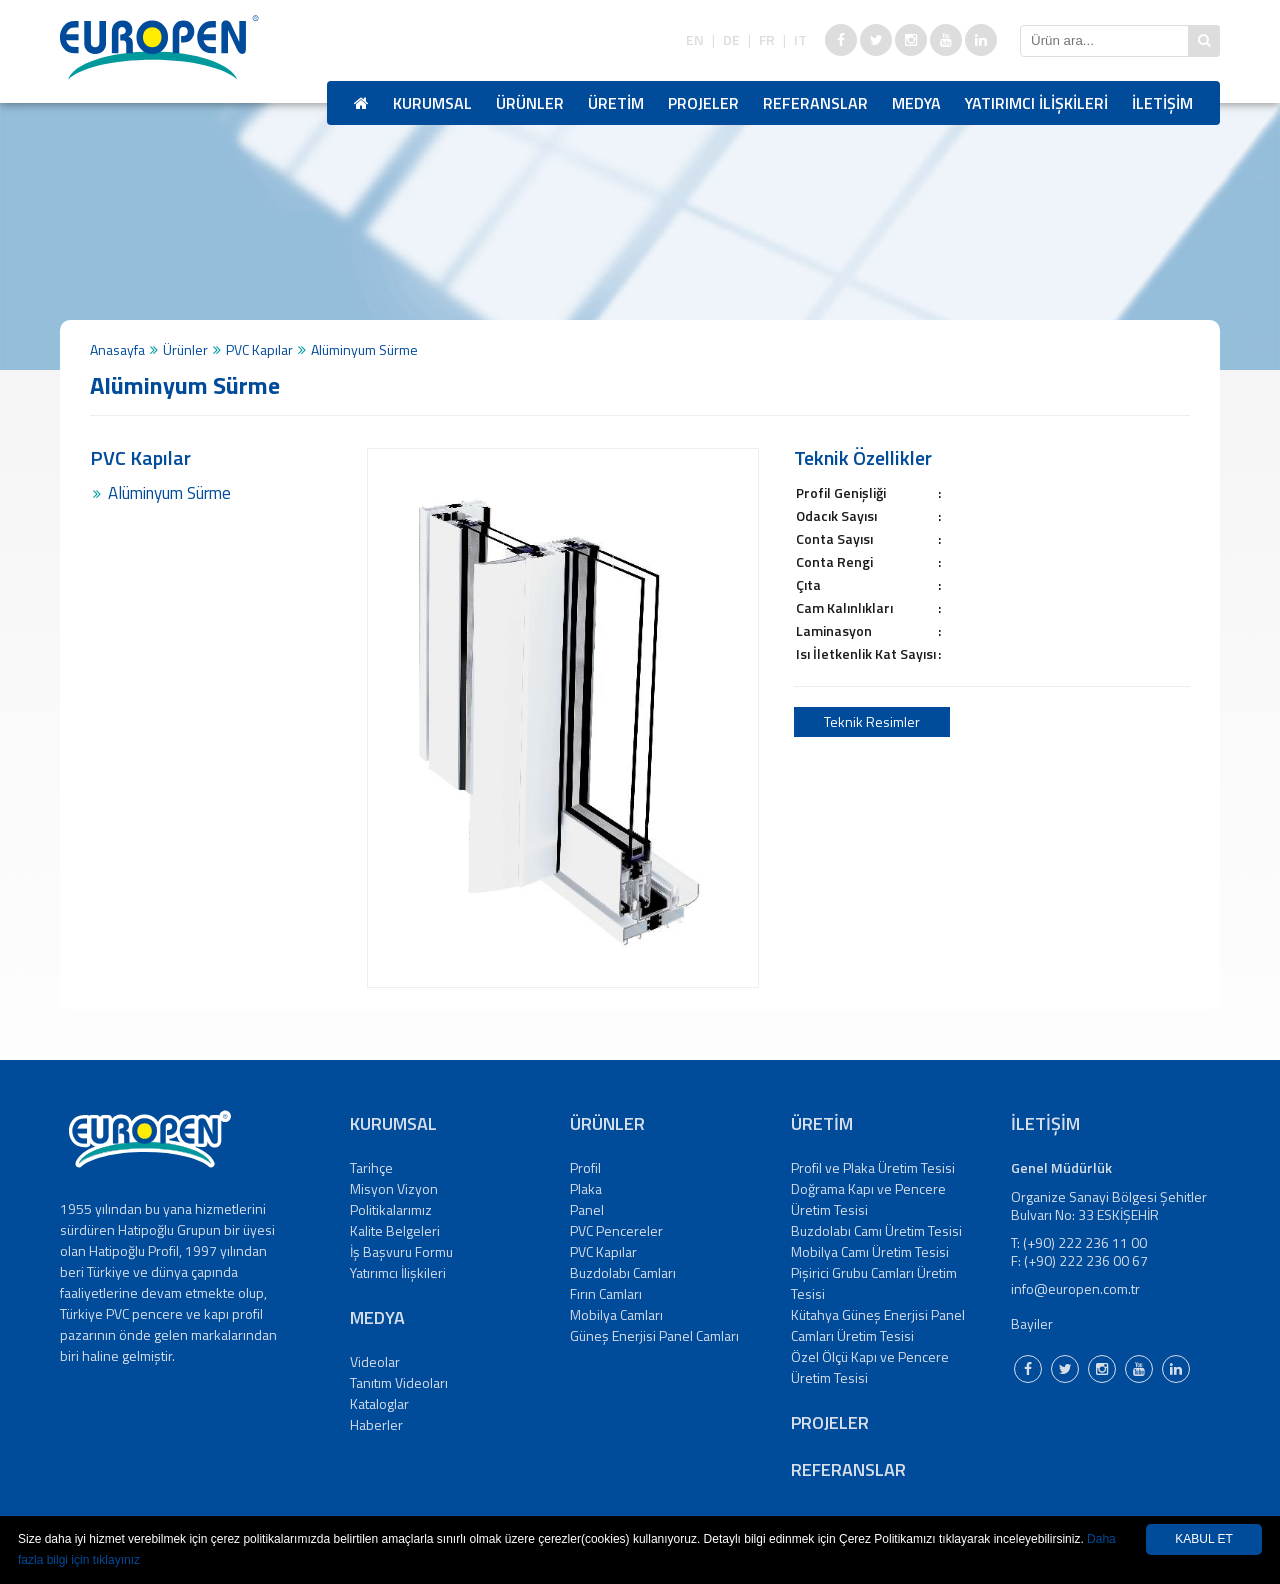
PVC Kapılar (259, 349)
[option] (563, 718)
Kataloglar (379, 1403)
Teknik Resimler (872, 721)
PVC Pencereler (616, 1230)
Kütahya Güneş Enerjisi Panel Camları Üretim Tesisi (878, 1325)
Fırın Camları (606, 1293)
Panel (587, 1209)
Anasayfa (117, 349)
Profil (585, 1167)
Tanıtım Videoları (399, 1382)
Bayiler (1032, 1323)
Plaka (586, 1188)
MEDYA (916, 103)
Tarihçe (371, 1167)
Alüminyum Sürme (169, 493)
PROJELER (703, 103)
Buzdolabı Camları (623, 1272)
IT (800, 40)
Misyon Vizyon (394, 1188)
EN (695, 40)
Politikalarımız (391, 1209)
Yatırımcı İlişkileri (398, 1272)
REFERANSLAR (815, 103)
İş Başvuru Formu (401, 1251)
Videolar (375, 1361)
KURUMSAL (432, 103)
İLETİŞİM (1162, 103)
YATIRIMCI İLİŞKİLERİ (1036, 103)
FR (767, 40)
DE (731, 40)
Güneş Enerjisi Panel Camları (654, 1335)
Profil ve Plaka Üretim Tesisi (873, 1167)
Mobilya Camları (616, 1314)
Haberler (376, 1424)
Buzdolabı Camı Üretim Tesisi (876, 1230)
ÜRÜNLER (530, 103)
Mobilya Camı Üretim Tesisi (870, 1251)
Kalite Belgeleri (395, 1230)
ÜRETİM (616, 103)
